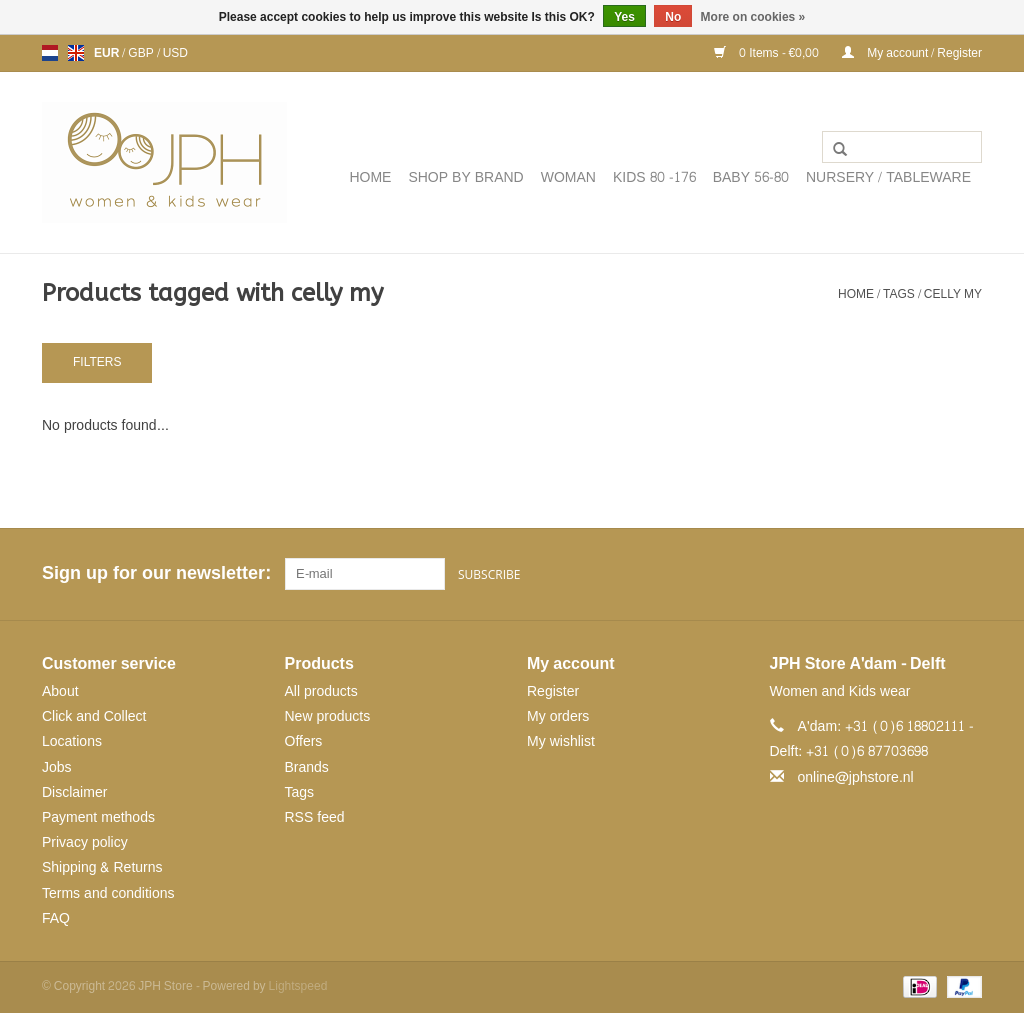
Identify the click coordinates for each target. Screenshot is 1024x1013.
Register (553, 691)
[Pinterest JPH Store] (930, 574)
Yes (624, 17)
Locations (72, 741)
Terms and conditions (108, 892)
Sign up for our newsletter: (156, 573)
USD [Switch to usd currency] (175, 53)
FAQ (56, 917)
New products (328, 716)
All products (321, 691)
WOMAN (568, 177)
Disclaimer (74, 791)
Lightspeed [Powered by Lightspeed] (298, 986)
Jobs (57, 766)
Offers (304, 741)
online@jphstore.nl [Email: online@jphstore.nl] (856, 776)
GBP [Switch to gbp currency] (142, 53)
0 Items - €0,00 (768, 53)
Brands (307, 766)
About (60, 691)
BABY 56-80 (751, 177)
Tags (899, 294)
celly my (953, 294)
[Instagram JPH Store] (966, 574)
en (76, 53)
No (673, 17)
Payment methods (98, 817)
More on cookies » (753, 17)
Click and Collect (94, 716)
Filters (97, 362)
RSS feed (315, 817)
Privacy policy (85, 842)
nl (50, 53)
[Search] (902, 147)
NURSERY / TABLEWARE (888, 177)
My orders (558, 716)
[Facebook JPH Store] (894, 574)
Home (370, 177)
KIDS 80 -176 (654, 177)
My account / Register (912, 53)
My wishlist (561, 741)
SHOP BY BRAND (465, 177)
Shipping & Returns (102, 867)
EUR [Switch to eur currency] (108, 53)
